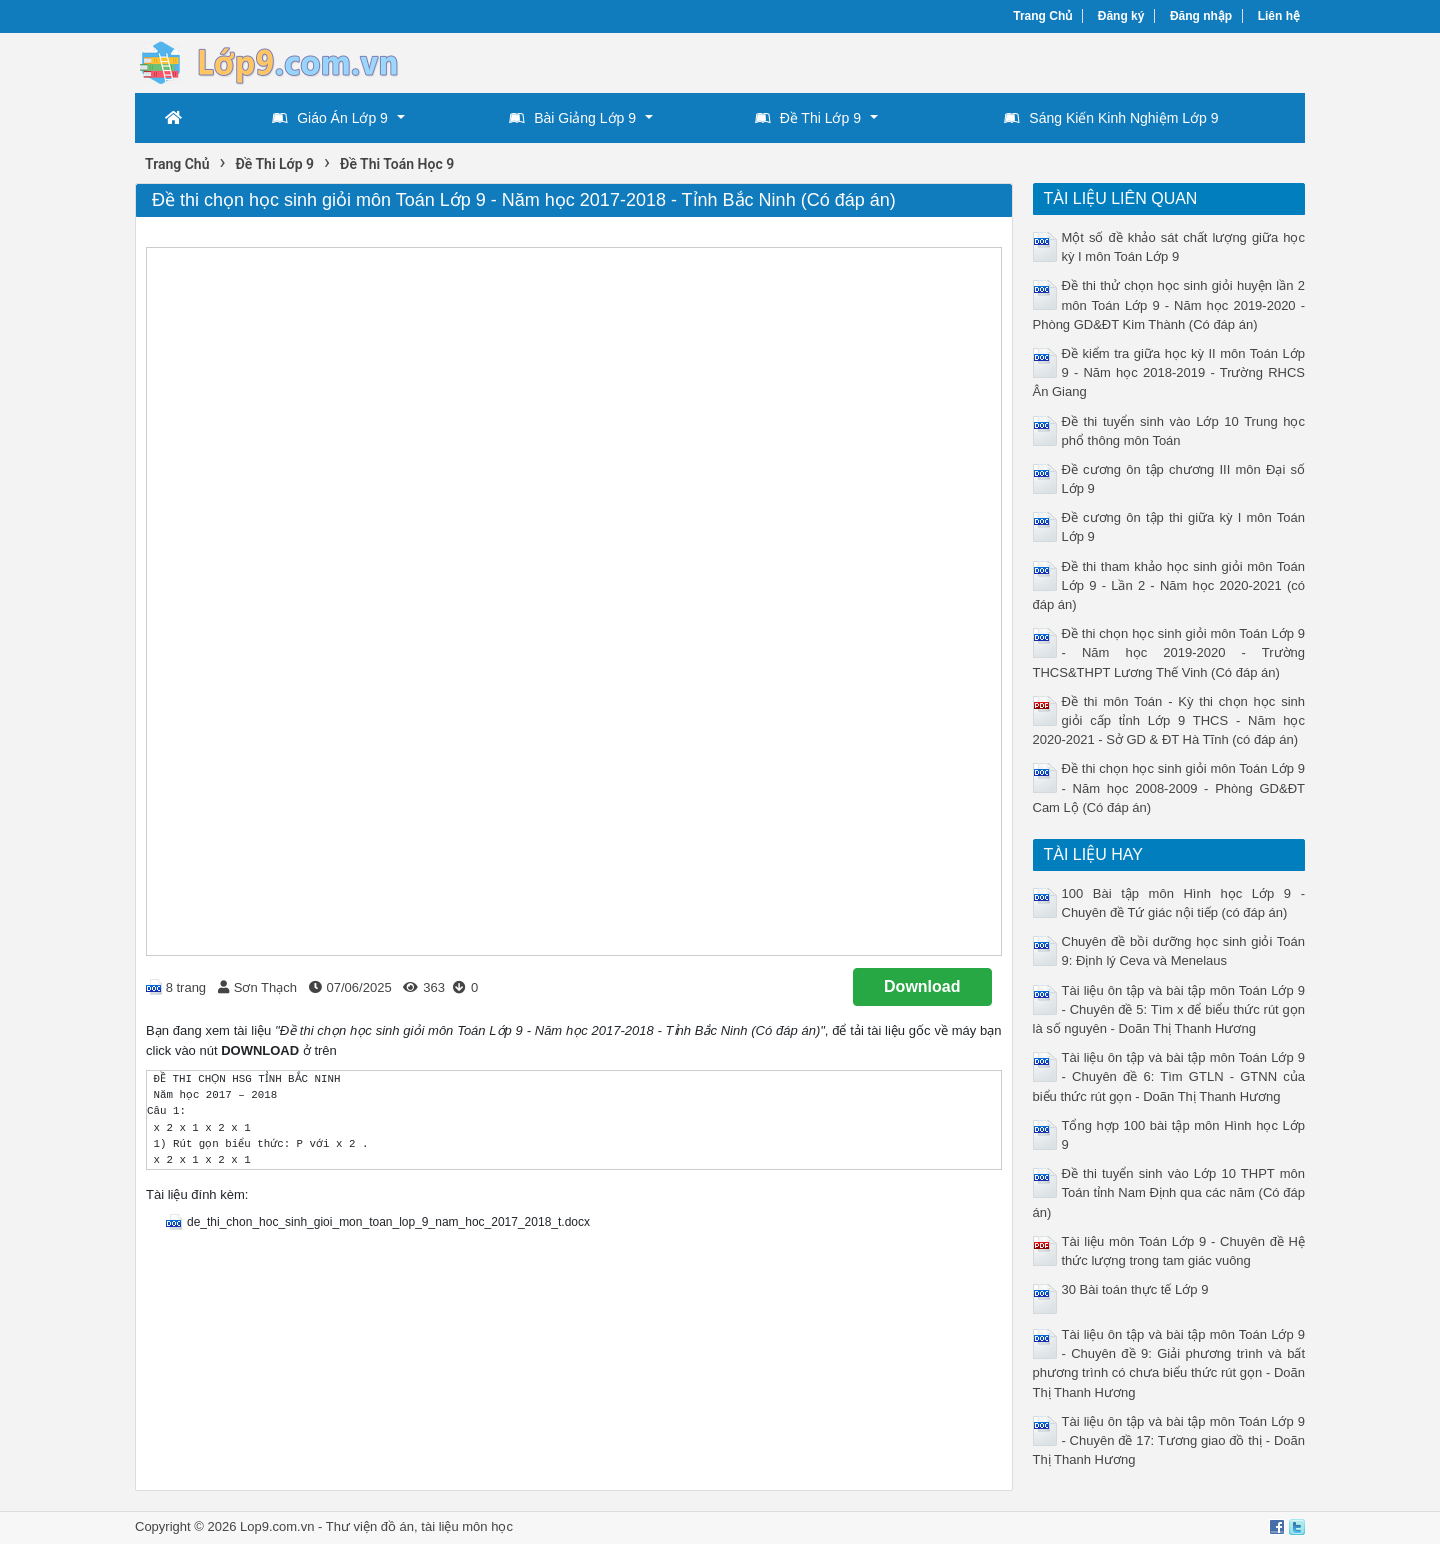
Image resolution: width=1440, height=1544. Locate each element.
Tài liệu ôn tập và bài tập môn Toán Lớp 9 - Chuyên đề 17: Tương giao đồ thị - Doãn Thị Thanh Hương (1169, 1440)
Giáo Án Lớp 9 (330, 118)
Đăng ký (1121, 16)
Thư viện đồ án (370, 1526)
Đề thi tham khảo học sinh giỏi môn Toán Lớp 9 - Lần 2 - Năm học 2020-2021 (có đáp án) (1169, 585)
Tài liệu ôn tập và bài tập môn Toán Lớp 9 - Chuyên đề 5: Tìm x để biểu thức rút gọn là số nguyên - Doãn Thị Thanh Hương (1169, 1009)
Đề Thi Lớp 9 (808, 118)
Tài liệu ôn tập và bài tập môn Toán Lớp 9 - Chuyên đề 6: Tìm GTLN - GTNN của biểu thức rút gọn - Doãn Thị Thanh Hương (1169, 1076)
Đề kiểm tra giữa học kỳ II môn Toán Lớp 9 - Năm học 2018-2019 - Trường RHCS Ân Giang (1169, 372)
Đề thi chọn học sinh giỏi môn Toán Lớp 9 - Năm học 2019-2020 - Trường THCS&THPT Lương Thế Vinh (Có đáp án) (1169, 652)
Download (922, 986)
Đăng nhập (1201, 16)
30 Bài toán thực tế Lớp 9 (1135, 1289)
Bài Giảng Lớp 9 (572, 118)
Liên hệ (1279, 16)
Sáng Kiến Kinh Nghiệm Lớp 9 (1111, 118)
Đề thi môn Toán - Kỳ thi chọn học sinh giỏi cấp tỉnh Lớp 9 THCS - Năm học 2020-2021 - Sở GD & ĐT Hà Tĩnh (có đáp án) (1169, 720)
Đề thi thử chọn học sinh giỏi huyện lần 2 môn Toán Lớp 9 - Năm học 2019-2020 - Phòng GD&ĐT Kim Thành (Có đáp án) (1169, 304)
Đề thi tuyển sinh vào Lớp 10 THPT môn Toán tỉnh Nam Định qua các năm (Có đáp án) (1169, 1192)
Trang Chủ (1042, 16)
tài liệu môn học (467, 1526)
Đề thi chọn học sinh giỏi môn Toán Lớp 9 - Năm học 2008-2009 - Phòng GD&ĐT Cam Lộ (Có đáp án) (1169, 787)
